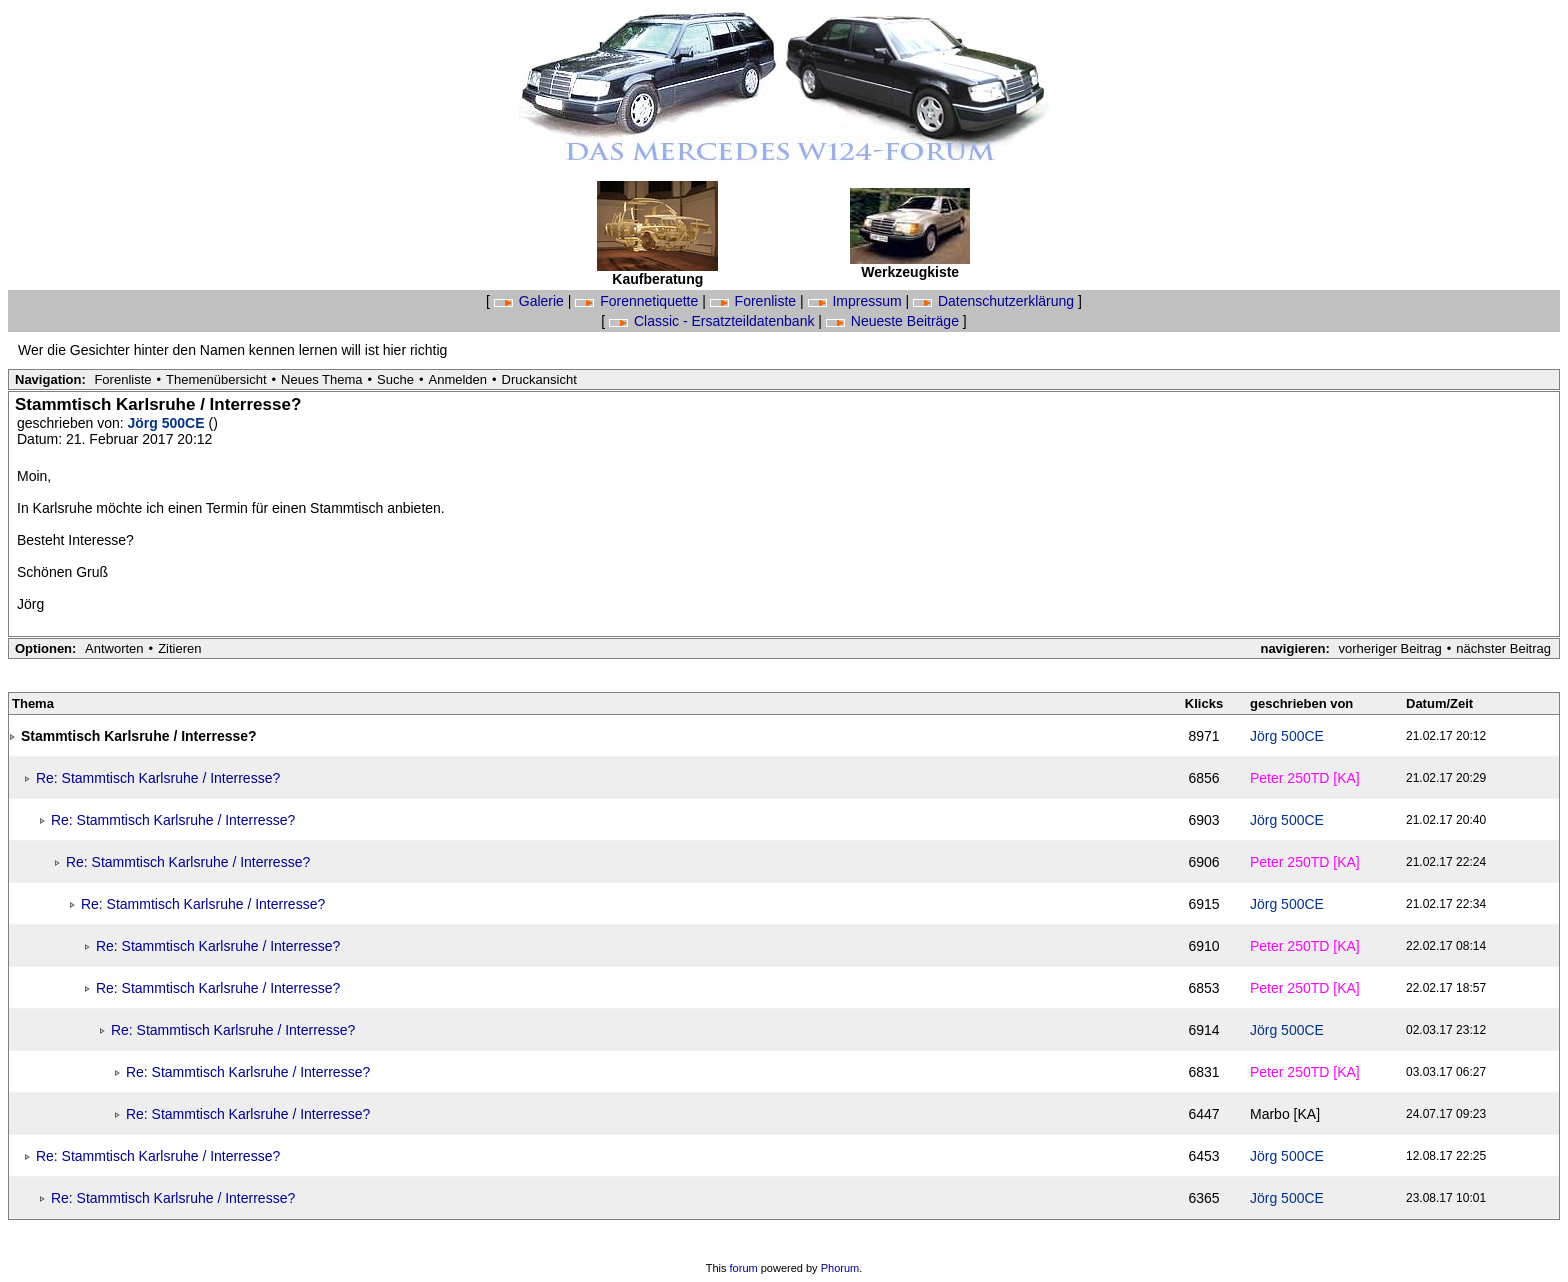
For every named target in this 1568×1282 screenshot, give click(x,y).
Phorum (840, 1268)
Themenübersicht (216, 379)
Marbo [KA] (1285, 1114)
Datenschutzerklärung (995, 301)
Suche (395, 379)
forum (744, 1268)
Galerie (531, 301)
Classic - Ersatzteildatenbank (713, 321)
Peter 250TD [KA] (1305, 778)
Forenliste (755, 301)
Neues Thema (321, 379)
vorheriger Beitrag (1389, 648)
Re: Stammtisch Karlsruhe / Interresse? (158, 778)
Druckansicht (539, 379)
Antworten (114, 648)
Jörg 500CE (168, 423)
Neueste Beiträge (894, 321)
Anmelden (458, 379)
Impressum (857, 301)
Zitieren (179, 648)
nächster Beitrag (1503, 648)
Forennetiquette (638, 301)
